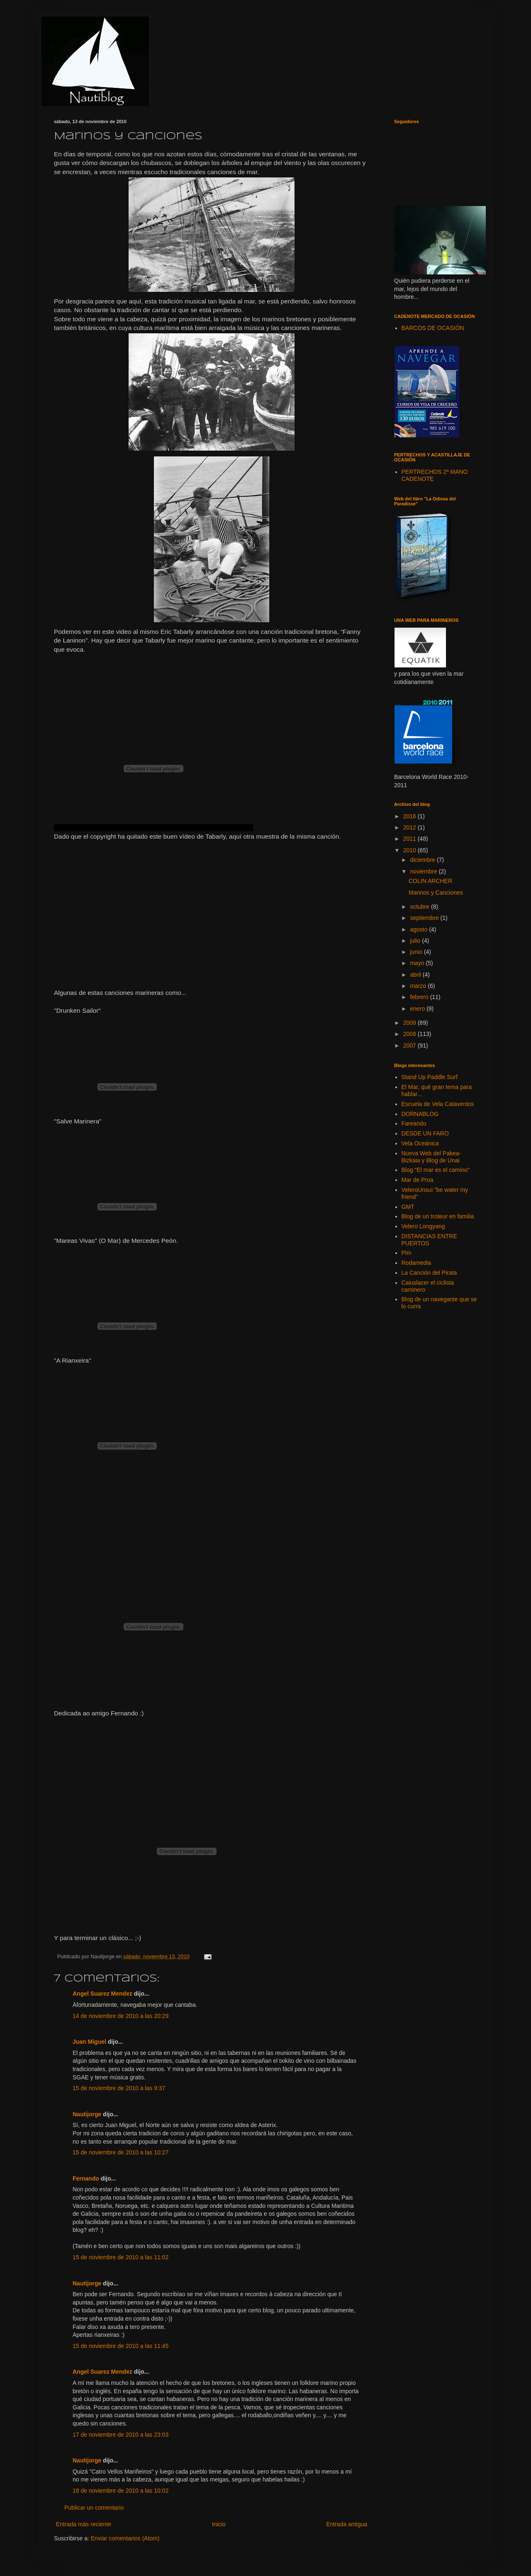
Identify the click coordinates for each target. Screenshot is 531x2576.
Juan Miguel (89, 2041)
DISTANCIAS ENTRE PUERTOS (429, 1240)
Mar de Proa (418, 1179)
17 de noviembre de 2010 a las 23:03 (120, 2434)
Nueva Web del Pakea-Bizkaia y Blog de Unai (431, 1157)
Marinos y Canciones (436, 892)
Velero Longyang (423, 1226)
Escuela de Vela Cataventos (438, 1104)
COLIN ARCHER (430, 881)
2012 (410, 827)
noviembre (424, 871)
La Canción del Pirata (429, 1272)
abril (416, 974)
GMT (408, 1206)
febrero (420, 997)
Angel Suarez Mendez (102, 1993)
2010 (410, 850)
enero (418, 1008)
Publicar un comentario (94, 2507)
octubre (420, 906)
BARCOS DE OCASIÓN (433, 328)
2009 (410, 1022)
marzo (419, 985)
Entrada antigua (346, 2524)
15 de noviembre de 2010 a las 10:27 (120, 2152)
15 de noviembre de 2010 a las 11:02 (120, 2257)
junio (417, 951)
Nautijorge (87, 2114)
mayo (418, 963)
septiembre (425, 917)
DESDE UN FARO (425, 1133)
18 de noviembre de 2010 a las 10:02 (120, 2490)
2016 (410, 816)
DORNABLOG (420, 1114)
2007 (410, 1045)
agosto (419, 929)
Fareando (414, 1123)
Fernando (86, 2178)
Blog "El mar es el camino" (436, 1170)
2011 (410, 838)
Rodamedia (416, 1262)
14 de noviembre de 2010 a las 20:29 (120, 2016)
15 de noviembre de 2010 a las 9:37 (119, 2088)
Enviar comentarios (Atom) (125, 2538)
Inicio (219, 2524)
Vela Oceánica (420, 1143)
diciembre (423, 859)
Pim (407, 1252)
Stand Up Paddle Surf (430, 1077)
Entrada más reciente (83, 2524)
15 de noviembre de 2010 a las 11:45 (120, 2346)
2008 (410, 1034)
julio (416, 940)
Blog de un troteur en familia (438, 1216)
